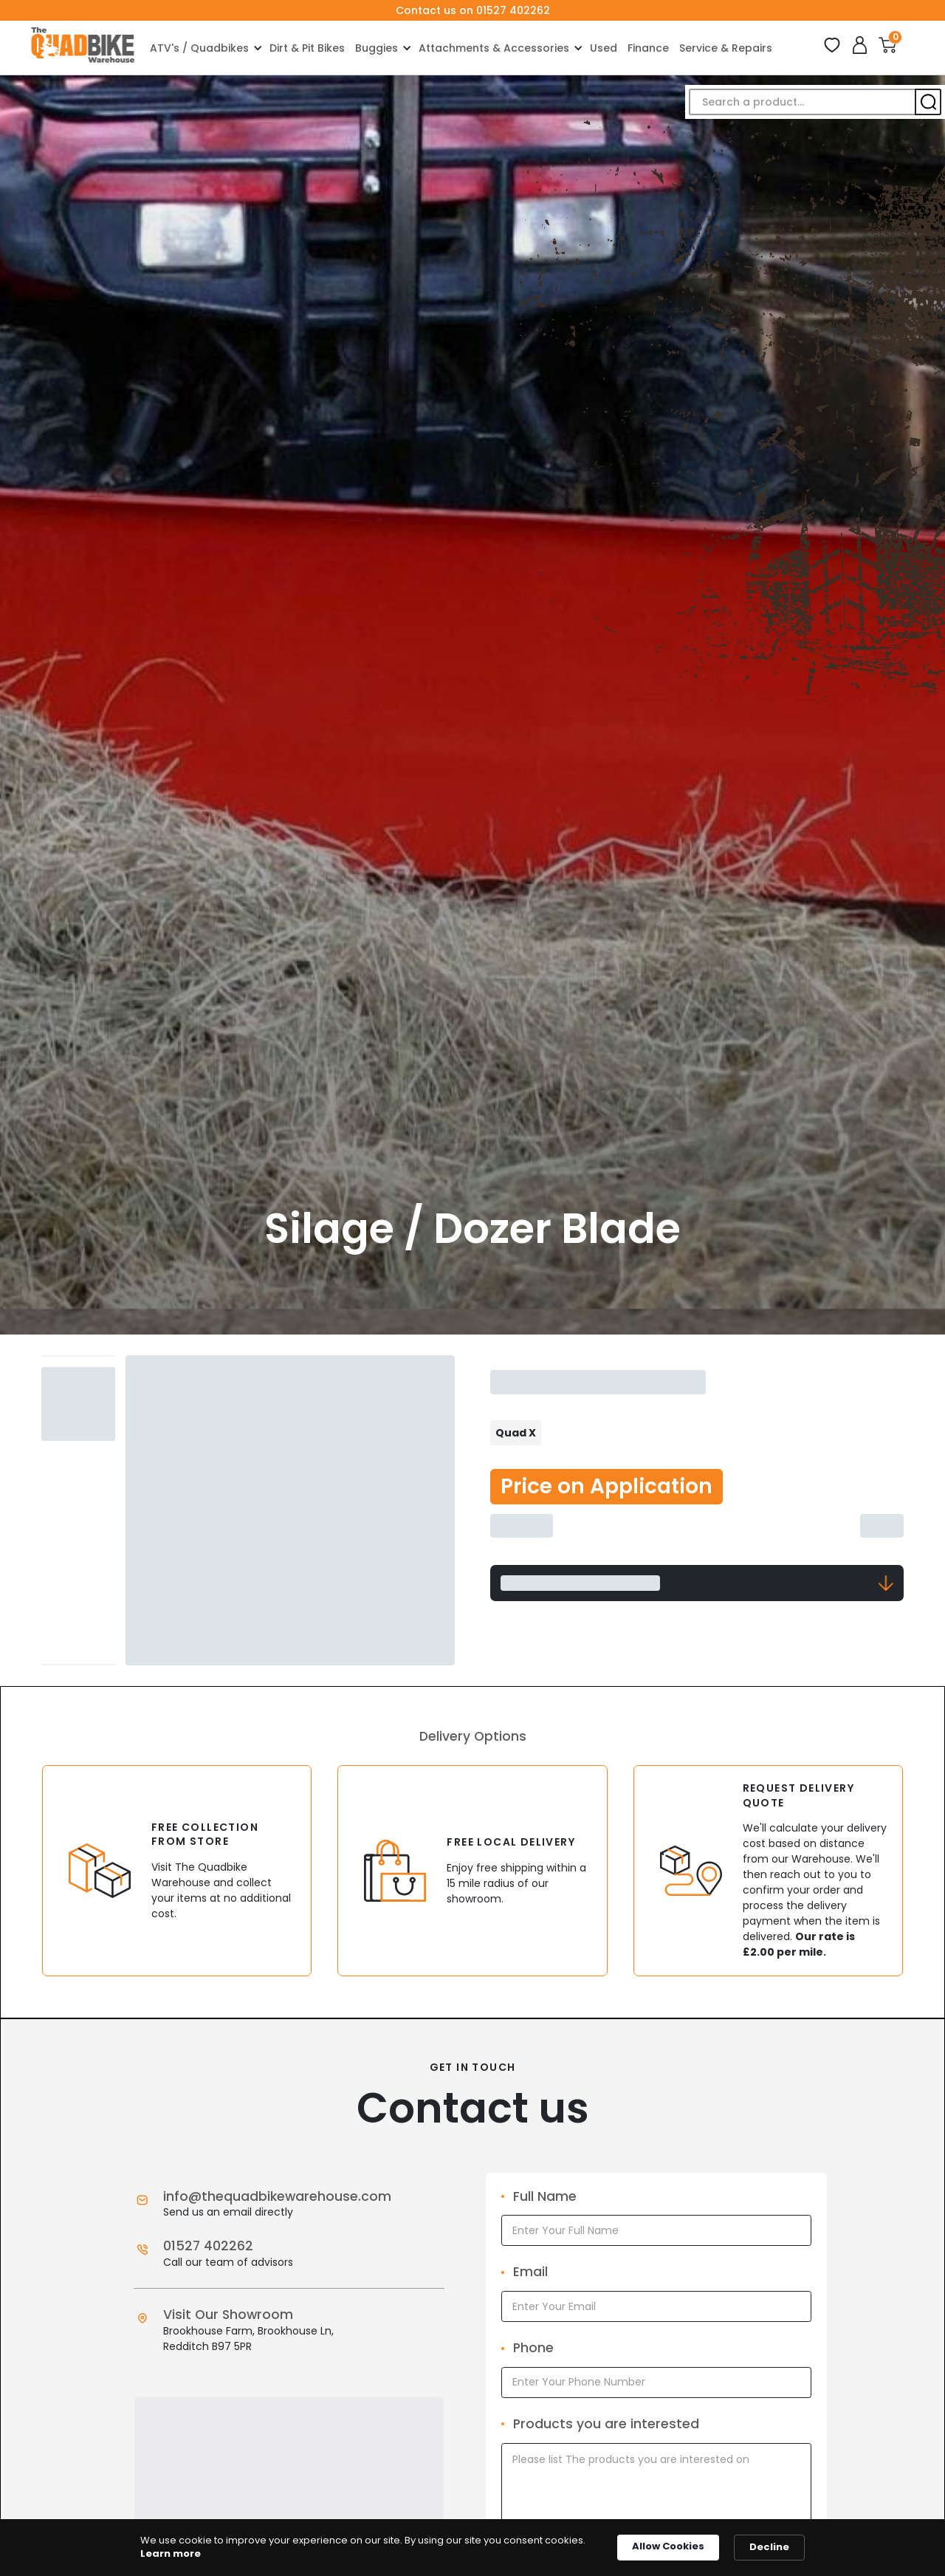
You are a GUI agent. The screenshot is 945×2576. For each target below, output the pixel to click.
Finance (648, 48)
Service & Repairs (725, 48)
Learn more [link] (170, 2553)
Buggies (376, 48)
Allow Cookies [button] (668, 2546)
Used (603, 48)
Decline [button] (769, 2547)
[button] (204, 47)
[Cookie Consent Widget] (472, 2547)
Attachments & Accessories (494, 48)
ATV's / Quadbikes (199, 48)
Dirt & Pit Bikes (307, 48)
